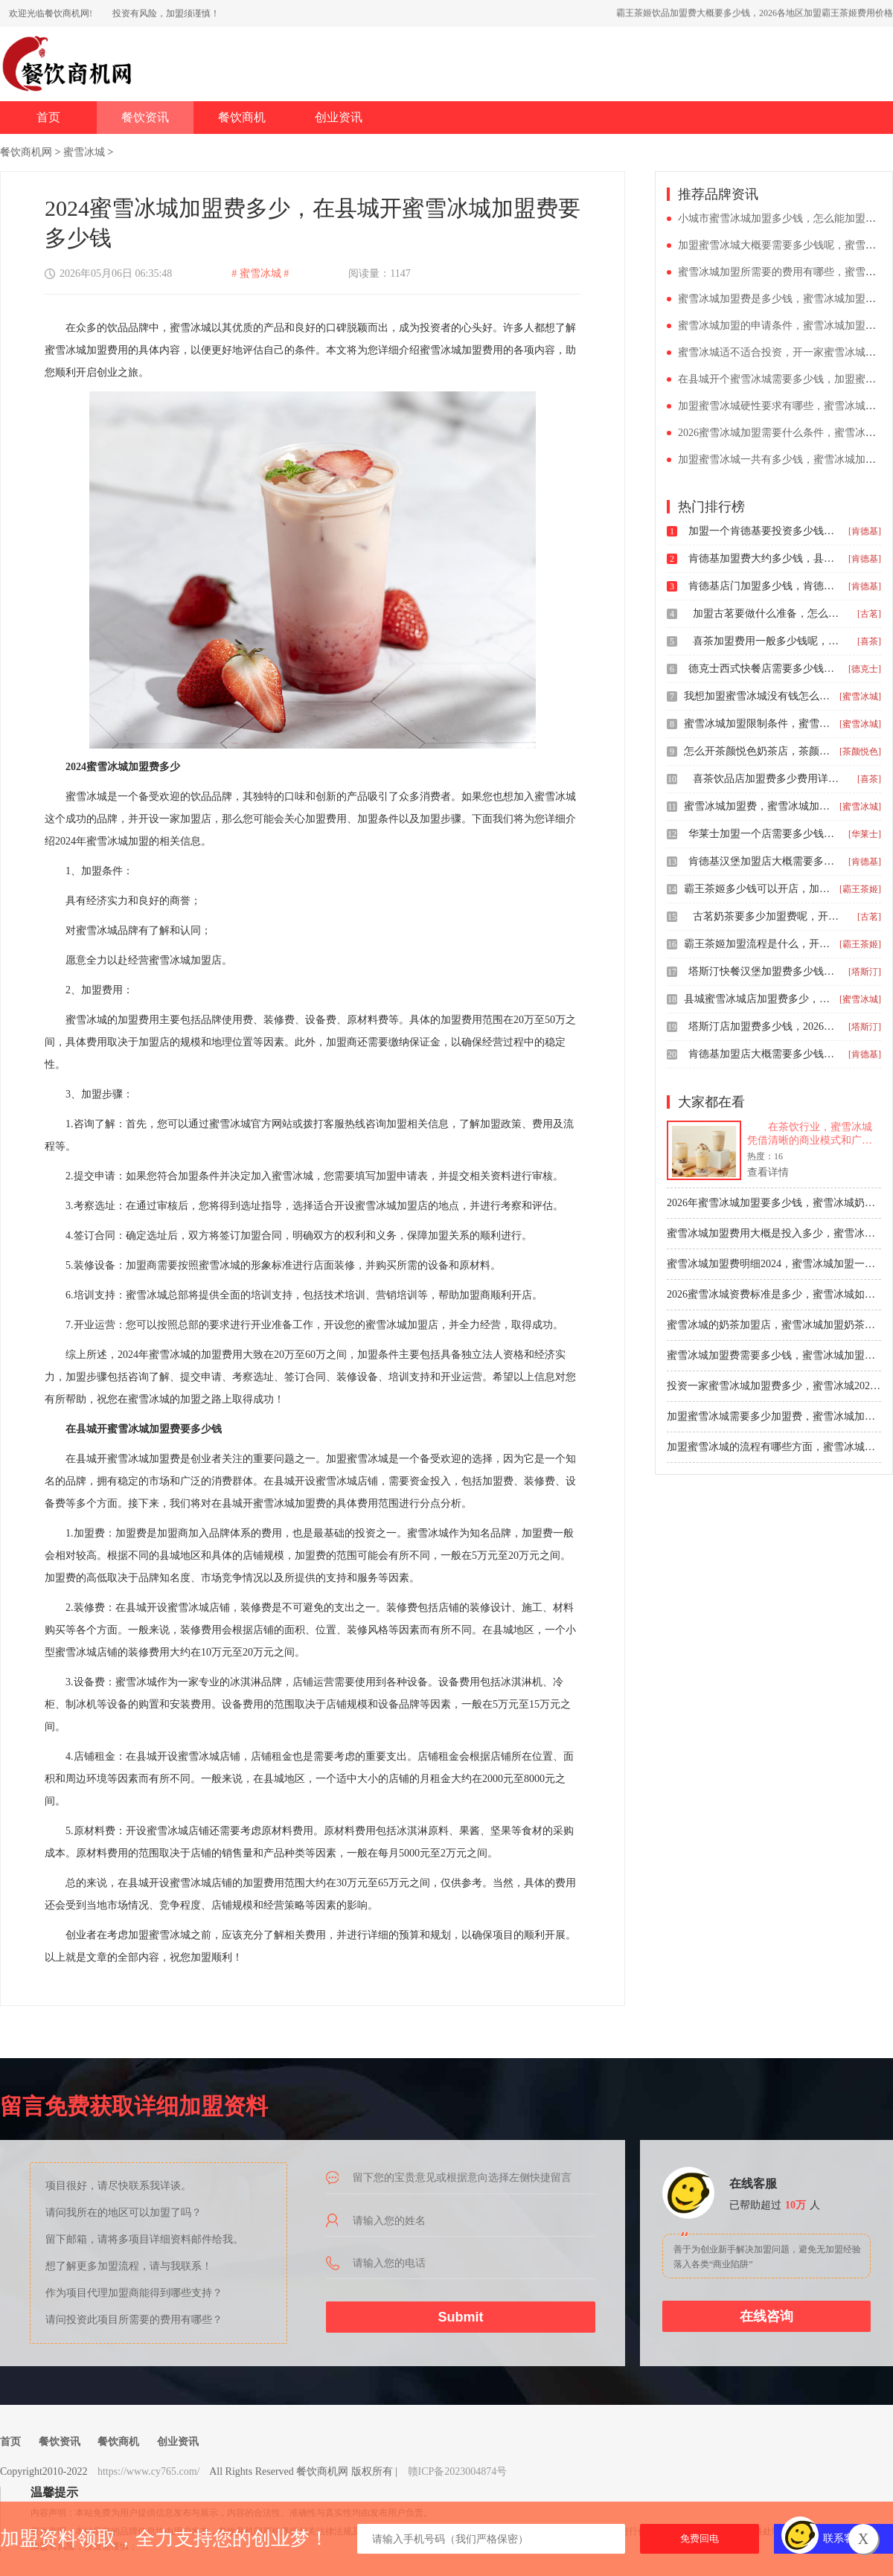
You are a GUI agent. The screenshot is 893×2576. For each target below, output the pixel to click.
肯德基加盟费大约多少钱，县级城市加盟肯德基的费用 (762, 558)
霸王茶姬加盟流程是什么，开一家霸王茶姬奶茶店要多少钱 (758, 943)
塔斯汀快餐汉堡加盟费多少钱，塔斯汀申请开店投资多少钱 (762, 971)
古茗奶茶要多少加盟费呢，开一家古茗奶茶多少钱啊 (767, 916)
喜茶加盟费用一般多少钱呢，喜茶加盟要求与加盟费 (767, 641)
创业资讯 (338, 117)
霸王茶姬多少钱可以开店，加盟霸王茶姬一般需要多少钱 (758, 888)
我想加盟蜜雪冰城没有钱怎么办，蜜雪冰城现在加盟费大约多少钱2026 (758, 696)
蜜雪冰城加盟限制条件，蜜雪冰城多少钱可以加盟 (758, 723)
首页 (48, 117)
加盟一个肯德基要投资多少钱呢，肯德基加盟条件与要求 (762, 530)
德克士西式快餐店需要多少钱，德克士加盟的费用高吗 (762, 668)
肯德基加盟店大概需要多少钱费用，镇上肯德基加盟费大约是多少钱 (762, 1054)
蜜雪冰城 (84, 152)
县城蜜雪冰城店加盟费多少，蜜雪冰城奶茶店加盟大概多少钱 (758, 999)
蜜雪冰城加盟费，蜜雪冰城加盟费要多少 (758, 806)
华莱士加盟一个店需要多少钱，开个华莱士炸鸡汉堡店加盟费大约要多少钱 (762, 833)
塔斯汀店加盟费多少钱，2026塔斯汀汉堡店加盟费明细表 (762, 1026)
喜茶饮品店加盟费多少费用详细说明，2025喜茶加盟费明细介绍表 (767, 778)
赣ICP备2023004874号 (458, 2471)
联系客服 (844, 2538)
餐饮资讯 (145, 117)
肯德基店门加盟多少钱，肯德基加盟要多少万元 (762, 586)
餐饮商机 (242, 117)
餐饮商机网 (26, 152)
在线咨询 (766, 2316)
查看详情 (768, 1172)
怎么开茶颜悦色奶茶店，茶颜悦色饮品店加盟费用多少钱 (758, 751)
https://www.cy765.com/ (148, 2471)
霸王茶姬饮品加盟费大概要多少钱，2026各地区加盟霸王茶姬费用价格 (754, 13)
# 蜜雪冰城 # (260, 273)
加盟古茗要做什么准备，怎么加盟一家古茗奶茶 (767, 613)
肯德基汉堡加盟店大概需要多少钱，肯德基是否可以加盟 (762, 861)
